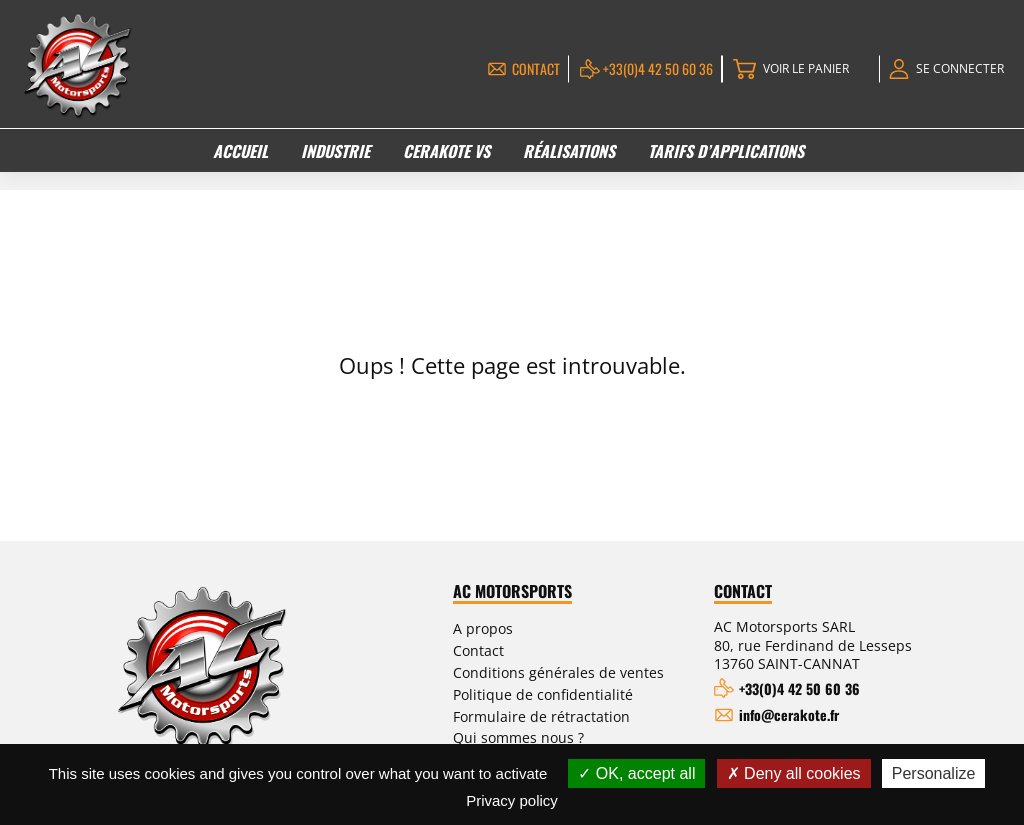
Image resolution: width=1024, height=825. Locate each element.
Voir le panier (794, 68)
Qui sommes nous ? (542, 732)
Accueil (241, 150)
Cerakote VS (447, 150)
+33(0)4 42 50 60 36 (642, 68)
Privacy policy (512, 800)
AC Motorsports (540, 592)
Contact (521, 68)
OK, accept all (636, 773)
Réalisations (570, 150)
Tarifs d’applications (726, 150)
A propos (507, 628)
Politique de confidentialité (561, 691)
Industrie (336, 150)
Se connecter (956, 68)
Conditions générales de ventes (578, 670)
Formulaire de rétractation (560, 712)
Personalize (934, 773)
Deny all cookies (794, 773)
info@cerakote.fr (800, 714)
